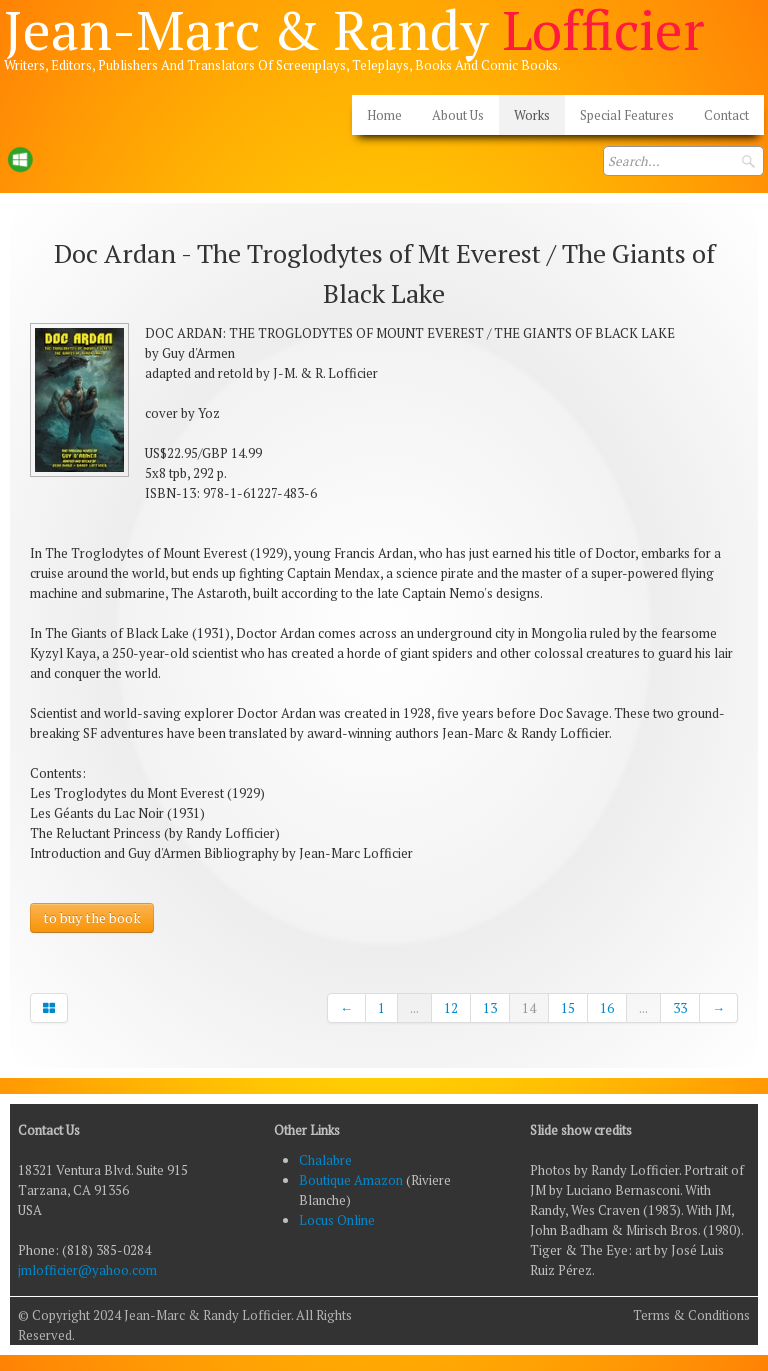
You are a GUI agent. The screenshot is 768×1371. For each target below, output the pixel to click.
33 (680, 1008)
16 (607, 1008)
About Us (458, 115)
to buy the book (92, 917)
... (414, 1008)
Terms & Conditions (691, 1315)
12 (451, 1008)
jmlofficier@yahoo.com (87, 1270)
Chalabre (325, 1160)
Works (532, 115)
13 (490, 1008)
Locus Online (337, 1220)
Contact (726, 115)
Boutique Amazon (352, 1180)
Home (384, 115)
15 (568, 1008)
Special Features (627, 115)
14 (529, 1008)
